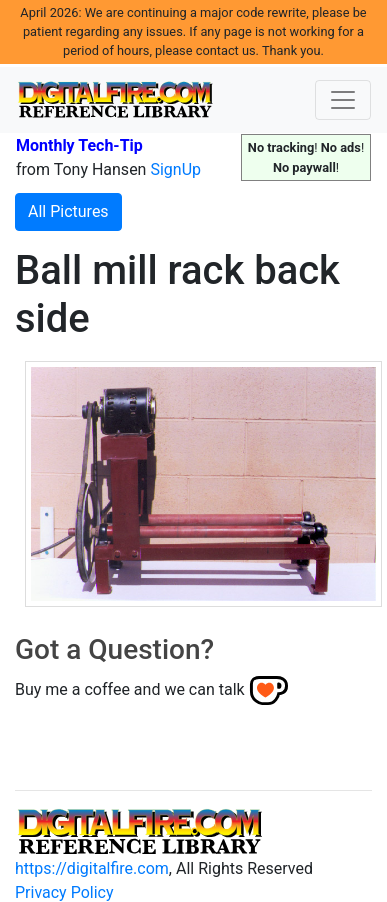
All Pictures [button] (68, 211)
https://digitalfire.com (92, 868)
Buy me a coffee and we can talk (130, 689)
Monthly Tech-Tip (79, 145)
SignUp (175, 169)
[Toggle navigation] (343, 100)
